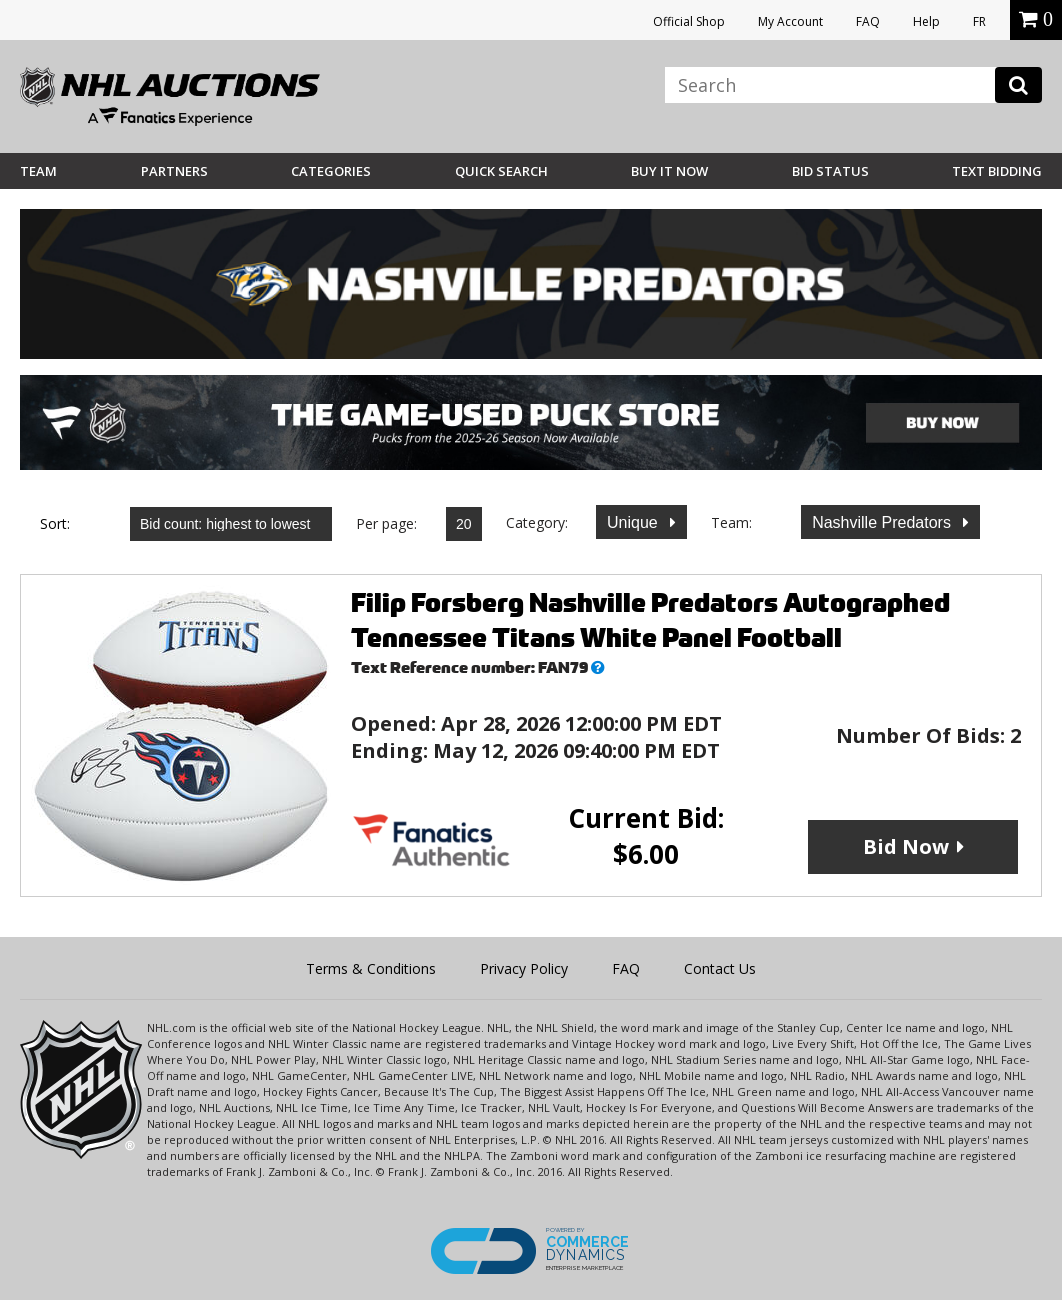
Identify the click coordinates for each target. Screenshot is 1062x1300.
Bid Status (830, 171)
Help (926, 21)
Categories (331, 171)
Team (38, 171)
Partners (174, 171)
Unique (634, 522)
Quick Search (501, 171)
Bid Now (906, 846)
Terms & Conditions (371, 968)
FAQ (868, 21)
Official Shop (689, 21)
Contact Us (720, 968)
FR (979, 21)
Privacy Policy (524, 968)
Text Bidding (997, 171)
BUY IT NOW (669, 171)
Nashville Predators (883, 522)
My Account (790, 21)
